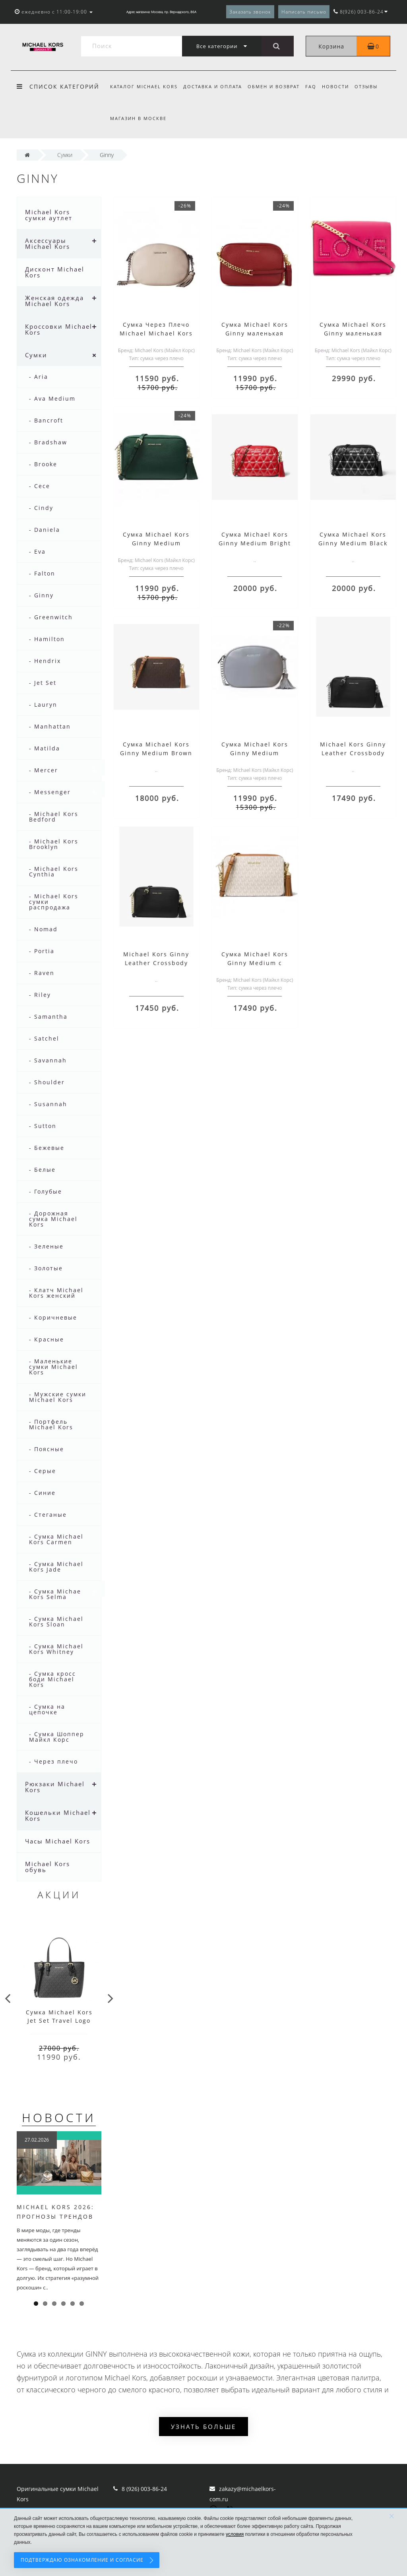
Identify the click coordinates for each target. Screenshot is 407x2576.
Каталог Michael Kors (144, 86)
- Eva (37, 551)
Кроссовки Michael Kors (58, 329)
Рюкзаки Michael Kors (55, 1787)
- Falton (42, 573)
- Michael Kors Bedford (53, 816)
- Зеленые (46, 1246)
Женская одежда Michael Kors (54, 301)
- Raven (41, 973)
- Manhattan (50, 726)
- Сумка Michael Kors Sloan (56, 1621)
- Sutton (42, 1126)
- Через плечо (53, 1761)
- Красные (46, 1339)
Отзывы (372, 86)
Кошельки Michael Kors (58, 1815)
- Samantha (48, 1016)
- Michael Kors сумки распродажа (53, 901)
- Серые (42, 1471)
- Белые (42, 1169)
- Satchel (44, 1038)
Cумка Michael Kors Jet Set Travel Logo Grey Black (59, 2020)
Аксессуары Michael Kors (47, 243)
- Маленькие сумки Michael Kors (53, 1366)
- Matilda (44, 748)
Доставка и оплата (213, 86)
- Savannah (48, 1060)
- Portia (41, 951)
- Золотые (46, 1268)
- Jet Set (42, 682)
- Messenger (50, 792)
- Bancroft (46, 420)
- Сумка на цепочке (47, 1709)
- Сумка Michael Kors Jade (56, 1566)
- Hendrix (45, 661)
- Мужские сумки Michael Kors (57, 1396)
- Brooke (43, 464)
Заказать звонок (250, 11)
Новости (340, 86)
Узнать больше (203, 2427)
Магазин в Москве (138, 118)
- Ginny (41, 595)
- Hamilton (47, 639)
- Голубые (45, 1191)
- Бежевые (46, 1147)
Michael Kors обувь (47, 1867)
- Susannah (48, 1104)
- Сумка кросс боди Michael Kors (52, 1679)
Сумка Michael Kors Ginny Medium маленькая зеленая (156, 543)
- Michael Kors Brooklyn (53, 844)
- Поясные (46, 1449)
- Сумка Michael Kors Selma (56, 1594)
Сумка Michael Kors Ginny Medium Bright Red (255, 543)
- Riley (40, 994)
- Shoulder (47, 1082)
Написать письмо (303, 11)
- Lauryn (43, 704)
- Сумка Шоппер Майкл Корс (56, 1736)
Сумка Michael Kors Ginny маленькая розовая (353, 333)
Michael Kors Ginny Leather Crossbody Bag (353, 753)
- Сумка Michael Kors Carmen (56, 1539)
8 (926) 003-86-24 (144, 2489)
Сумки (36, 355)
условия (235, 2534)
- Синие (42, 1492)
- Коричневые (53, 1317)
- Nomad (43, 929)
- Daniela (44, 529)
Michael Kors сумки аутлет (48, 215)
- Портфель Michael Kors (51, 1424)
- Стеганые (48, 1514)
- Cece (39, 486)
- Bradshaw (48, 442)
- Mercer (43, 770)
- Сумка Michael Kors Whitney (56, 1648)
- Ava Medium (52, 398)
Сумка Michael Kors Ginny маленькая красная (254, 333)
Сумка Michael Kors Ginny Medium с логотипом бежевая (254, 962)
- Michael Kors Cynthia (53, 871)
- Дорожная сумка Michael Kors (53, 1218)
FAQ (314, 86)
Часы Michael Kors (57, 1841)
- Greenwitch (51, 617)
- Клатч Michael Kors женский (56, 1292)
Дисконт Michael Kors (54, 272)
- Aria (38, 376)
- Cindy (41, 508)
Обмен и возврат (276, 86)
